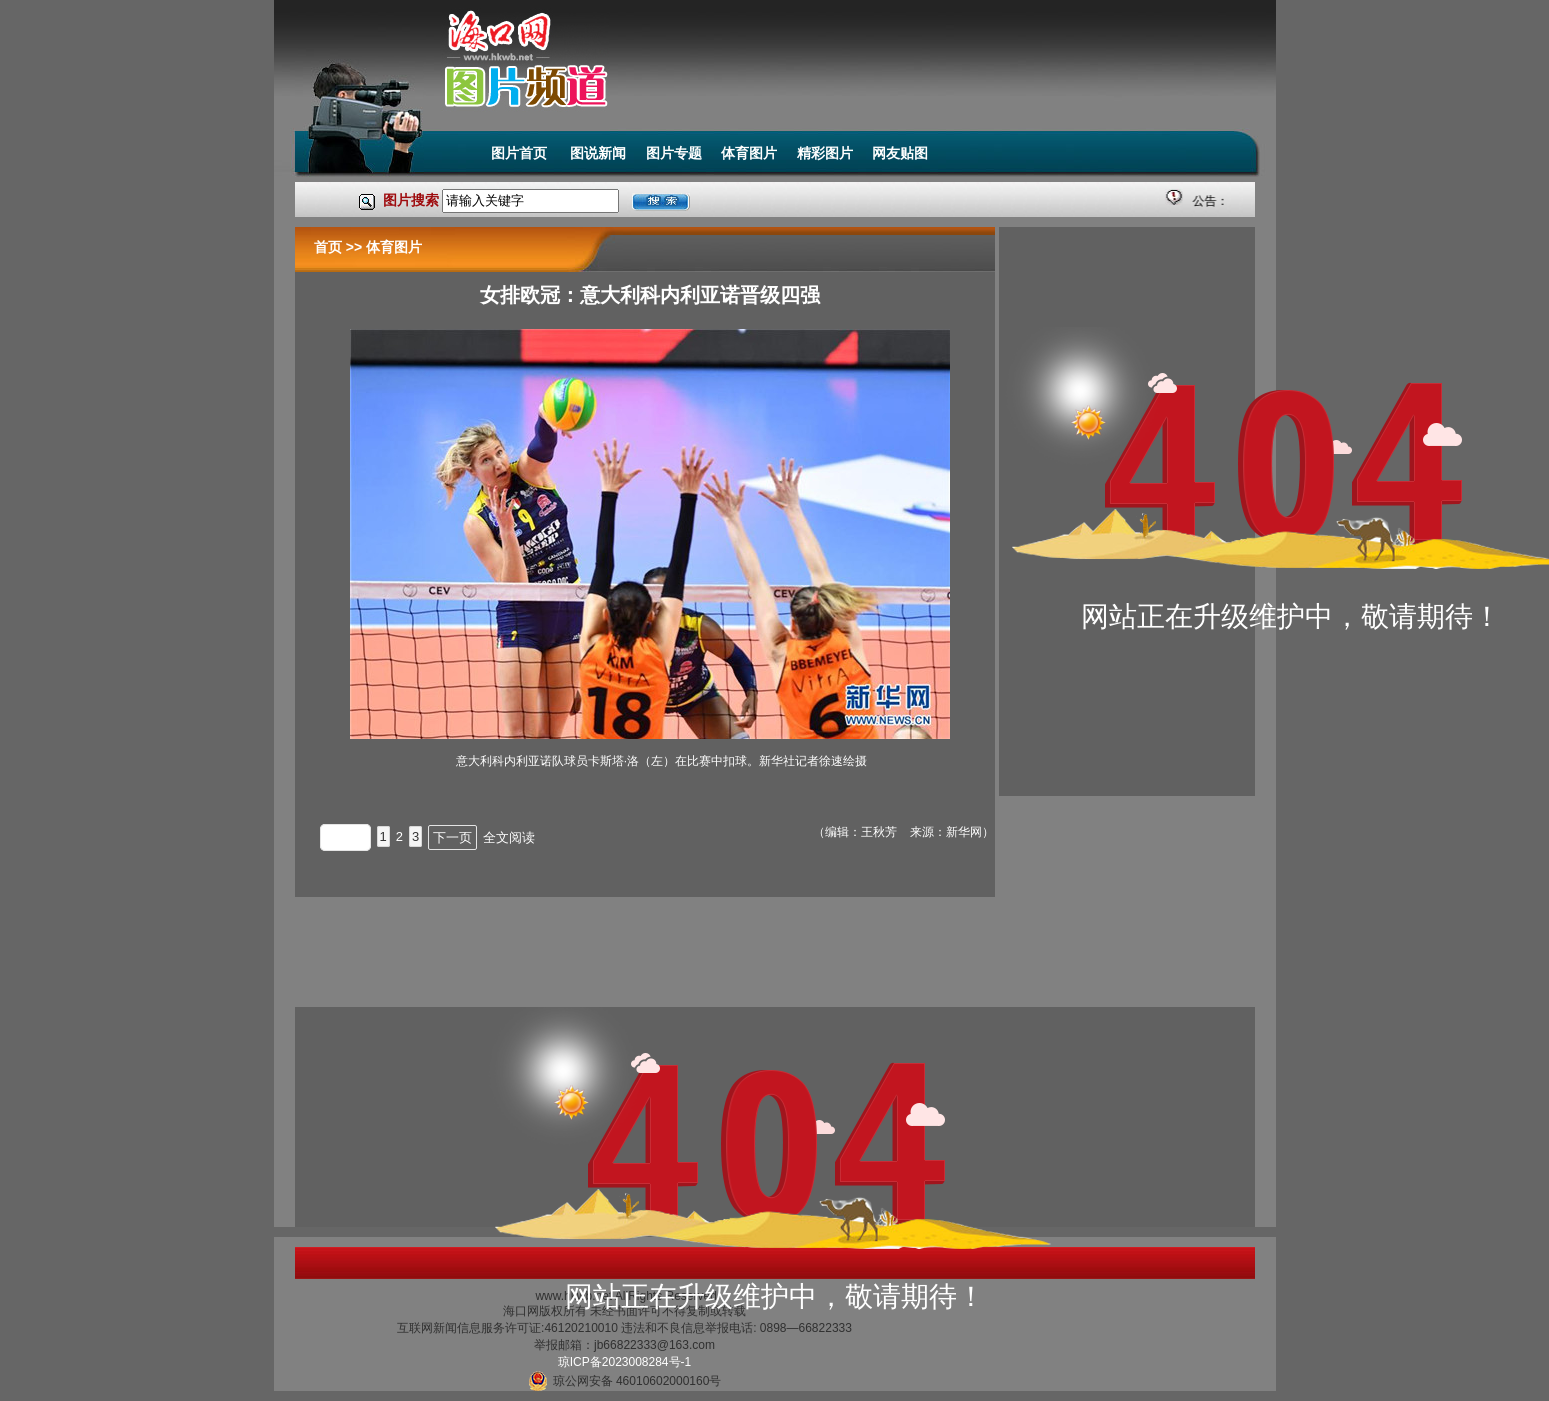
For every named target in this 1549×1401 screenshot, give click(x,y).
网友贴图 (900, 153)
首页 (328, 247)
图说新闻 (598, 153)
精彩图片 (825, 153)
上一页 (345, 837)
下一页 (452, 837)
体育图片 (749, 153)
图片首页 (521, 153)
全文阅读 (509, 837)
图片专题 (674, 153)
